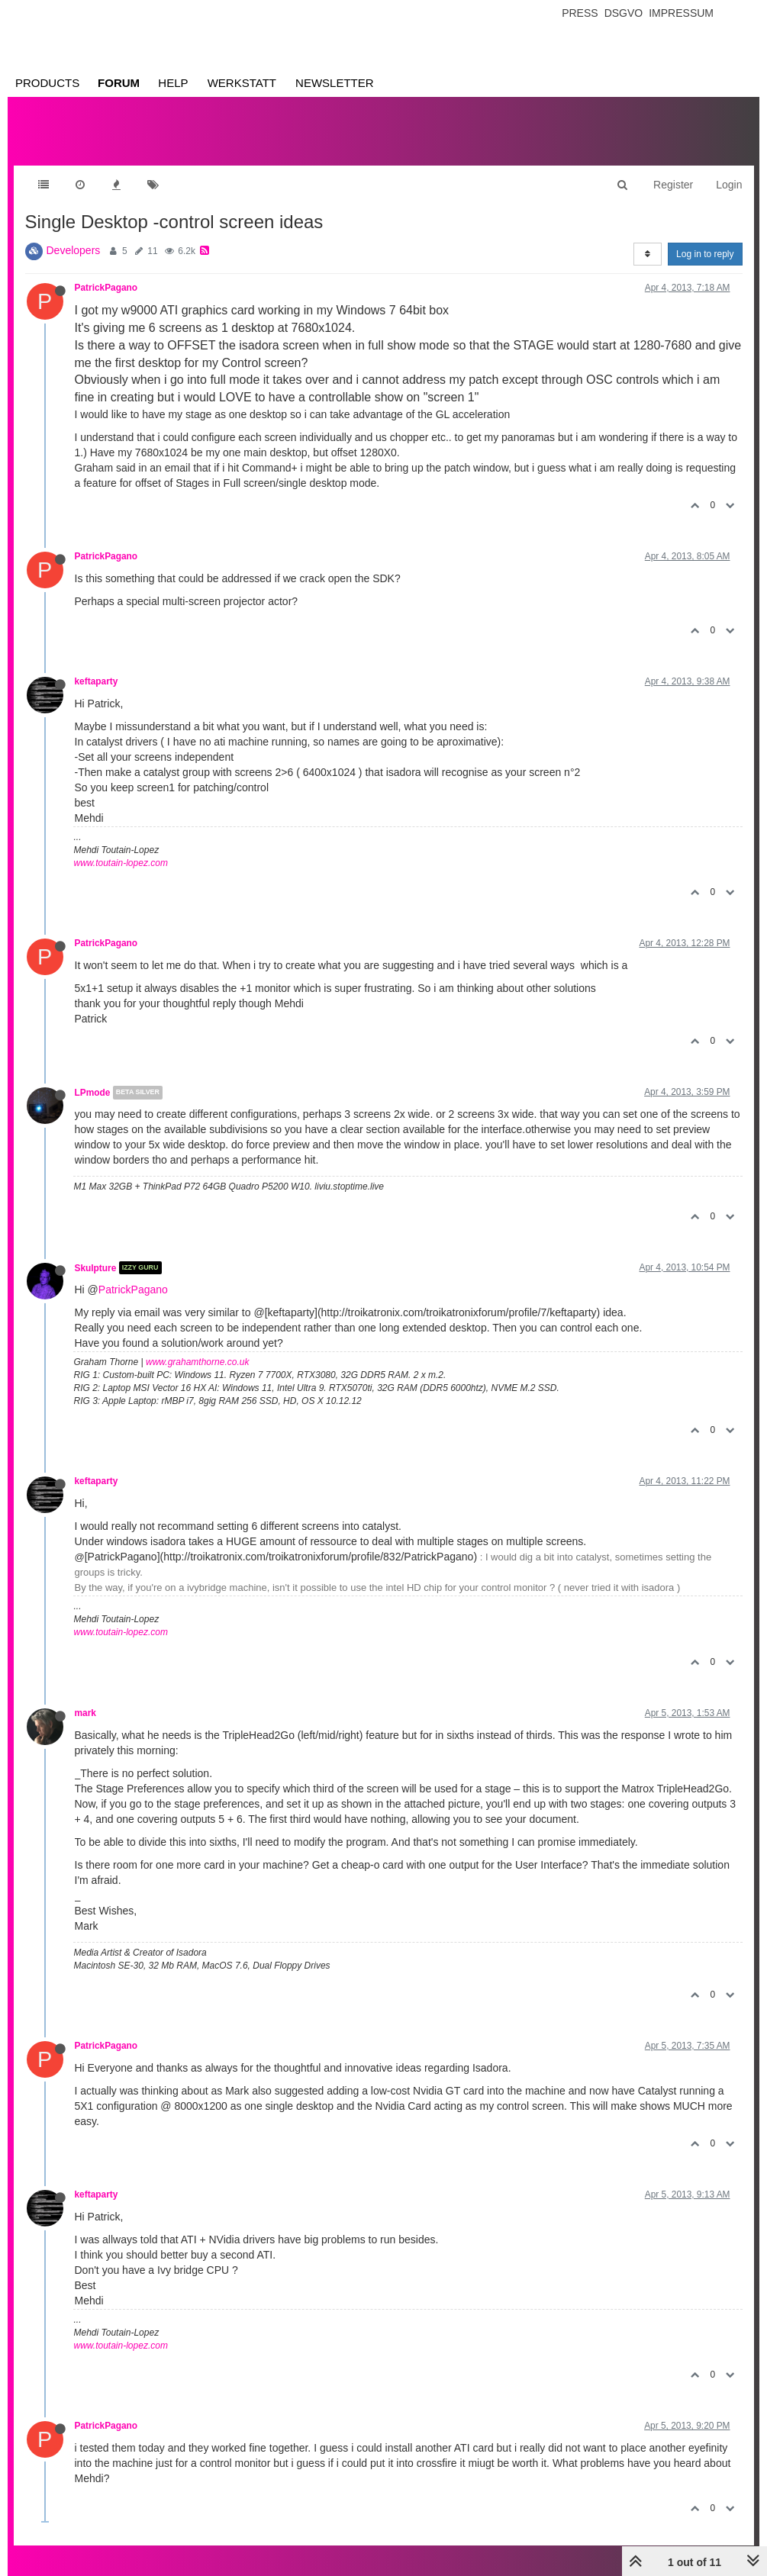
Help (173, 82)
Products (47, 82)
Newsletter (334, 82)
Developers (74, 250)
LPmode (93, 1092)
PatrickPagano (106, 287)
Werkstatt (242, 82)
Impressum (681, 13)
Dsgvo (623, 13)
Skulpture (96, 1267)
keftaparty (96, 681)
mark (85, 1713)
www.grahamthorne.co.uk (197, 1362)
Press (580, 13)
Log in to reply (704, 254)
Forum (119, 82)
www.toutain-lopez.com (121, 863)
